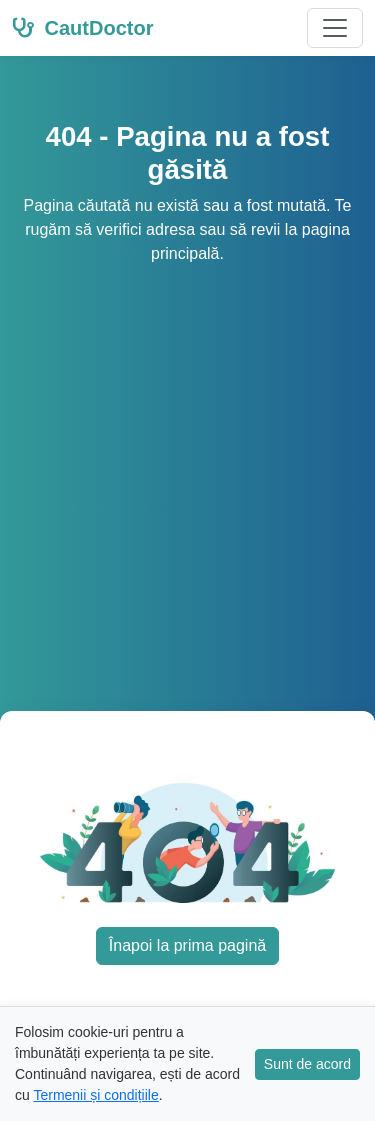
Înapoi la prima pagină (187, 945)
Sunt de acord (307, 1064)
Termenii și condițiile (95, 1095)
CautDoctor (82, 28)
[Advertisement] (187, 463)
